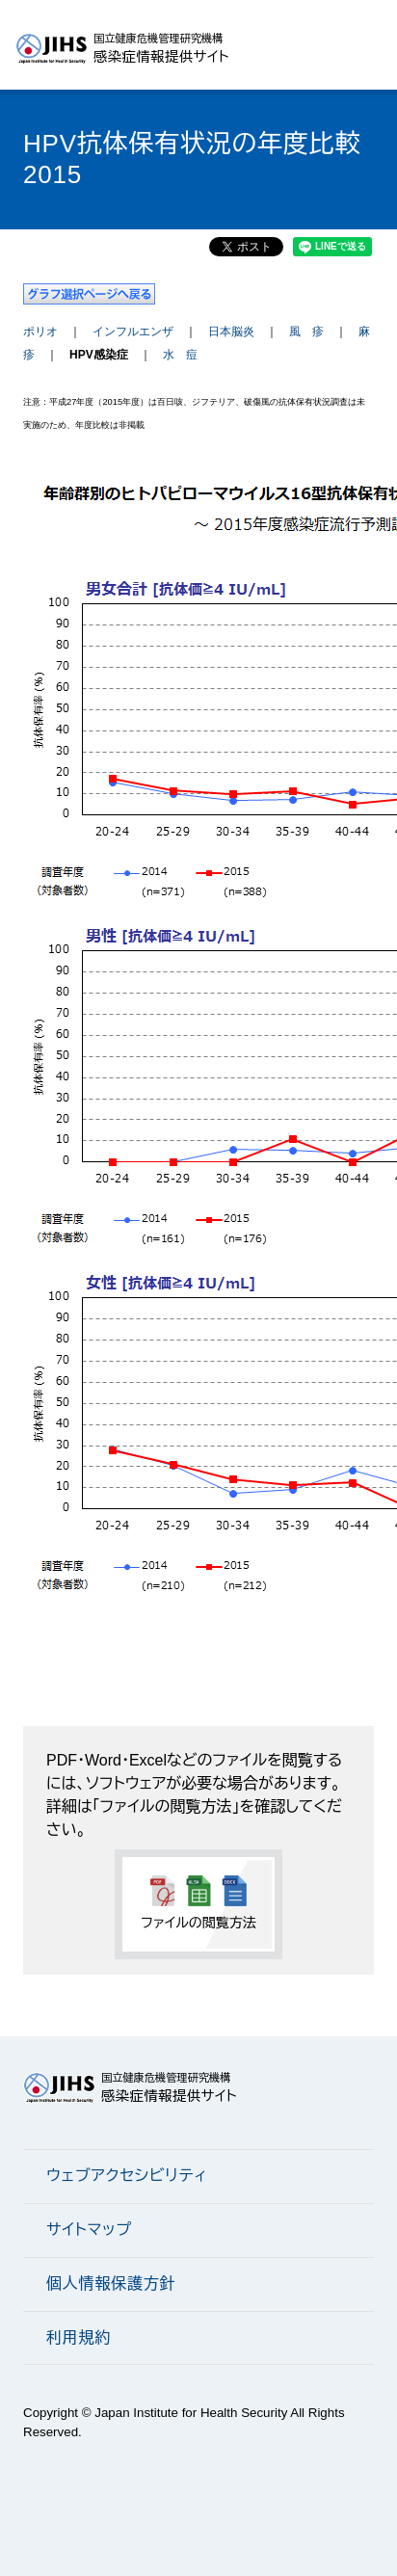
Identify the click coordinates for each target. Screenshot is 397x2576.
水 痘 (180, 354)
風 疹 (306, 331)
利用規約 (78, 2337)
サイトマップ (89, 2229)
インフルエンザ (133, 331)
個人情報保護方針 (110, 2283)
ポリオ (40, 331)
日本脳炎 (231, 331)
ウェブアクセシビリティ (126, 2175)
